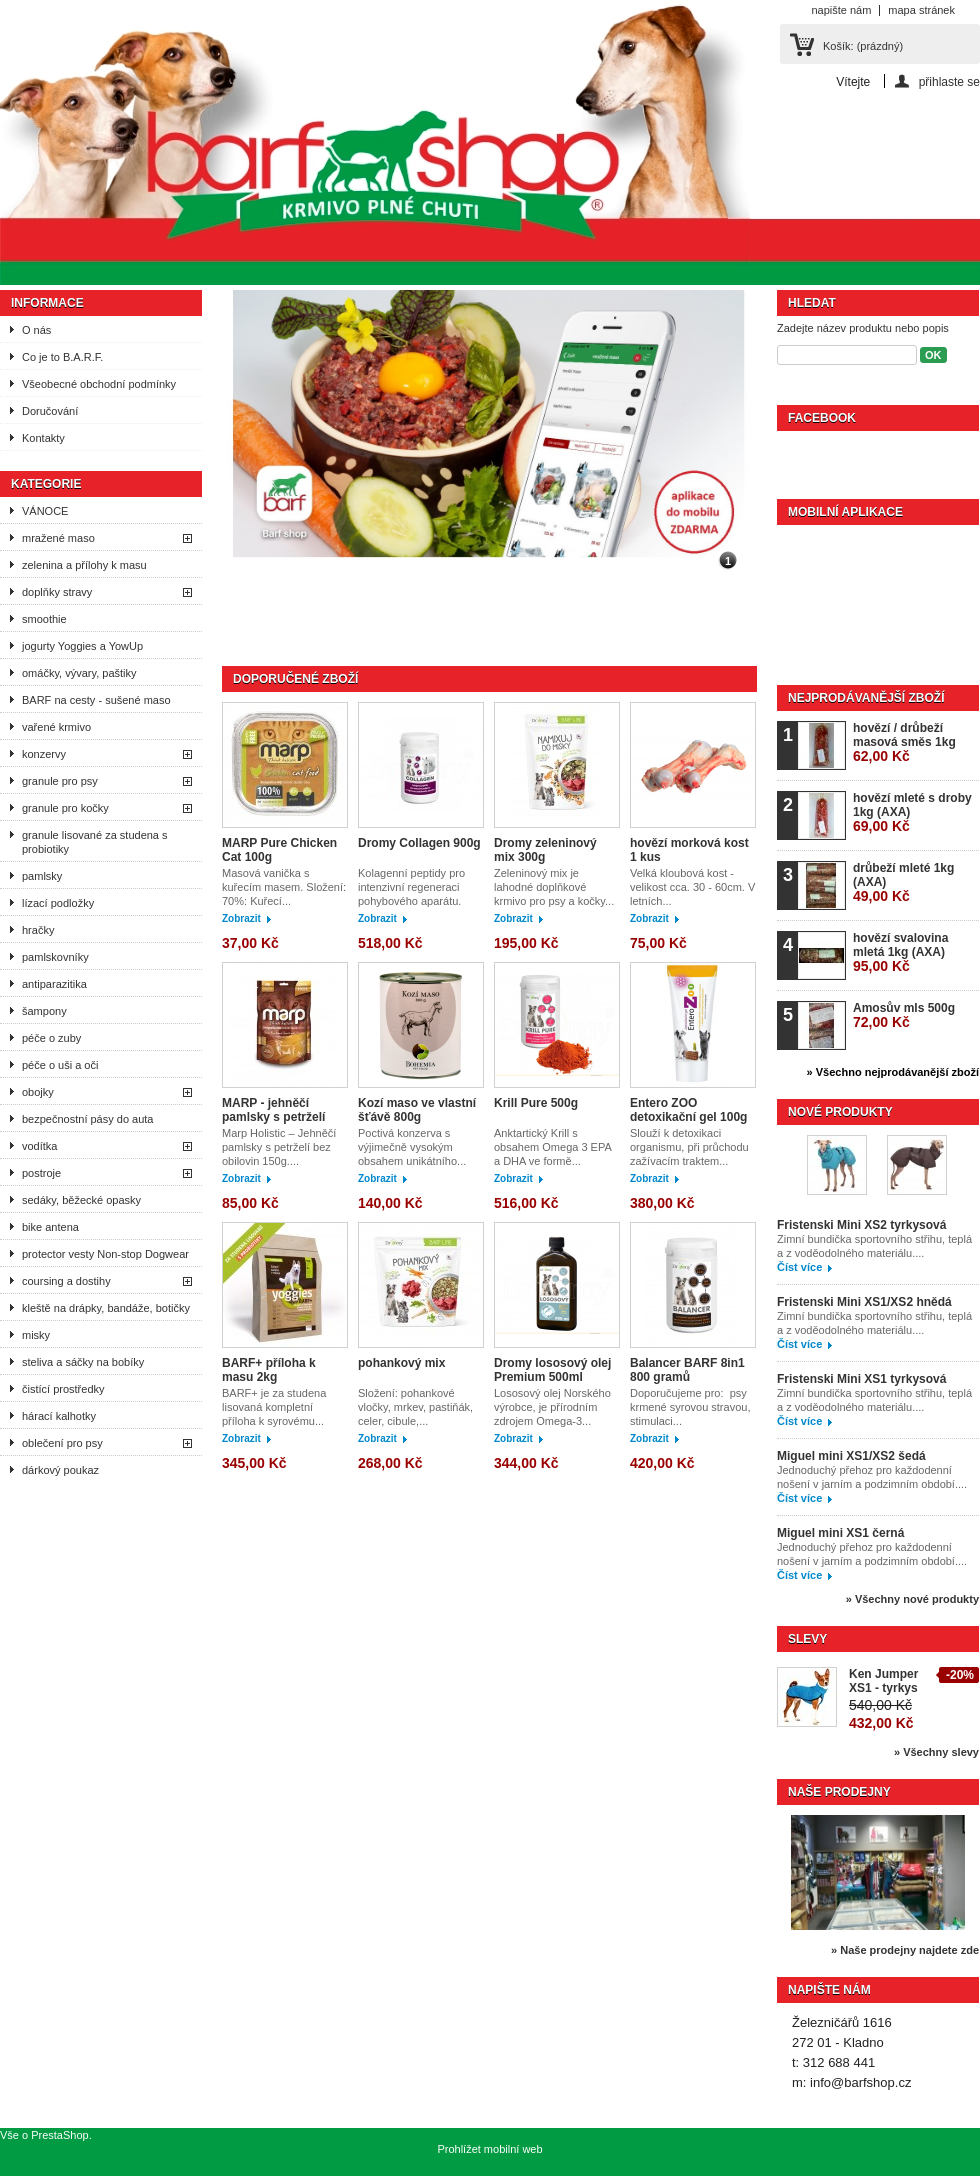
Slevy (807, 1639)
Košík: (863, 46)
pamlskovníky (55, 957)
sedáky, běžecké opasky (81, 1200)
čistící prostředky (63, 1389)
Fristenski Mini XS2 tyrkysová (861, 1225)
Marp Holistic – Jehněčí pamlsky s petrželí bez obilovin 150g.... (279, 1147)
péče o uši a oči (60, 1065)
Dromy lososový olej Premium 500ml (552, 1370)
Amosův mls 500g (904, 1015)
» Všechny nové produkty (912, 1599)
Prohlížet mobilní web (489, 2149)
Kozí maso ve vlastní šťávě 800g (417, 1110)
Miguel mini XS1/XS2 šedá (851, 1456)
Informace (47, 303)
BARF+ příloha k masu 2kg (269, 1370)
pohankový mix (401, 1363)
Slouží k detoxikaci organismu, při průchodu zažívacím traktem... (689, 1147)
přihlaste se (949, 81)
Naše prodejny (839, 1792)
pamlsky (42, 876)
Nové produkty (840, 1112)
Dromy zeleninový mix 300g (545, 850)
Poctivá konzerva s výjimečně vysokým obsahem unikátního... (412, 1147)
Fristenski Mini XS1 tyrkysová (861, 1379)
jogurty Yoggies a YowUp (82, 646)
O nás (36, 330)
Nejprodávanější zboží (866, 698)
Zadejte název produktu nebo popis (863, 328)
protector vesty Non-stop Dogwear (105, 1254)
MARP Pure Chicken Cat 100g (279, 850)
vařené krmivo (56, 727)
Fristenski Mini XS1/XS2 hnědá (864, 1302)
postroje (41, 1173)
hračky (38, 930)
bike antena (50, 1227)
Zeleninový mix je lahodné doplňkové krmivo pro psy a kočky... (554, 887)
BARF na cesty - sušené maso (96, 700)
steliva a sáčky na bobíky (83, 1362)
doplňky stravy (57, 592)
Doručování (50, 411)
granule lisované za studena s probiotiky (95, 842)
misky (36, 1335)
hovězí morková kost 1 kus (689, 850)
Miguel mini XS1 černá (840, 1533)
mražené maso (58, 538)
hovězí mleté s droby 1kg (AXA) (912, 812)
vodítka (39, 1146)
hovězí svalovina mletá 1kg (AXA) (900, 952)
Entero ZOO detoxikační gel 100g (688, 1110)
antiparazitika (54, 984)
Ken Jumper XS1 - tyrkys (883, 1681)
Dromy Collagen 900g (419, 843)
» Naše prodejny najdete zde (905, 1950)
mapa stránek (921, 10)
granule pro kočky (65, 808)
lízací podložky (58, 903)
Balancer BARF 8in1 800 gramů (687, 1370)
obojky (38, 1092)
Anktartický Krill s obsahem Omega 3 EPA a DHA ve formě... (552, 1147)
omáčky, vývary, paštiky (79, 673)
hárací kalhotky (59, 1416)
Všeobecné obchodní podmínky (99, 384)
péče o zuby (51, 1038)
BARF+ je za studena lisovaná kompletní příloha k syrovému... (274, 1407)
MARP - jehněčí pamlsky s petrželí (273, 1110)
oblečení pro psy (62, 1443)
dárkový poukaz (60, 1470)
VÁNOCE (45, 511)
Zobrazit (241, 918)
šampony (44, 1011)
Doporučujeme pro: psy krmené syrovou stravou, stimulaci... (690, 1407)
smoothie (44, 619)
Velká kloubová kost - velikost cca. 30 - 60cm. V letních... (692, 887)
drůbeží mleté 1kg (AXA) (903, 882)
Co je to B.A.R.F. (62, 357)
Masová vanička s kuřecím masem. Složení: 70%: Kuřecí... (284, 887)
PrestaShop (59, 2135)
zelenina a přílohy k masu (84, 565)
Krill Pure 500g (536, 1103)
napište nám (841, 10)
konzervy (44, 754)
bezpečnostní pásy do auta (87, 1119)
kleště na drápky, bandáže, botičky (106, 1308)
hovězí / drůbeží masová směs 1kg (904, 742)
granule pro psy (60, 781)
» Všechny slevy (936, 1752)
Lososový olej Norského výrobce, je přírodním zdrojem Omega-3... (552, 1407)
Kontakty (43, 438)
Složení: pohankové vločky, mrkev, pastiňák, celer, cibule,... (415, 1407)
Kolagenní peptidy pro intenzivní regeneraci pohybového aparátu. (411, 887)
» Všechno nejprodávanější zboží (893, 1072)
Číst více (799, 1267)
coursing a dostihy (66, 1281)
